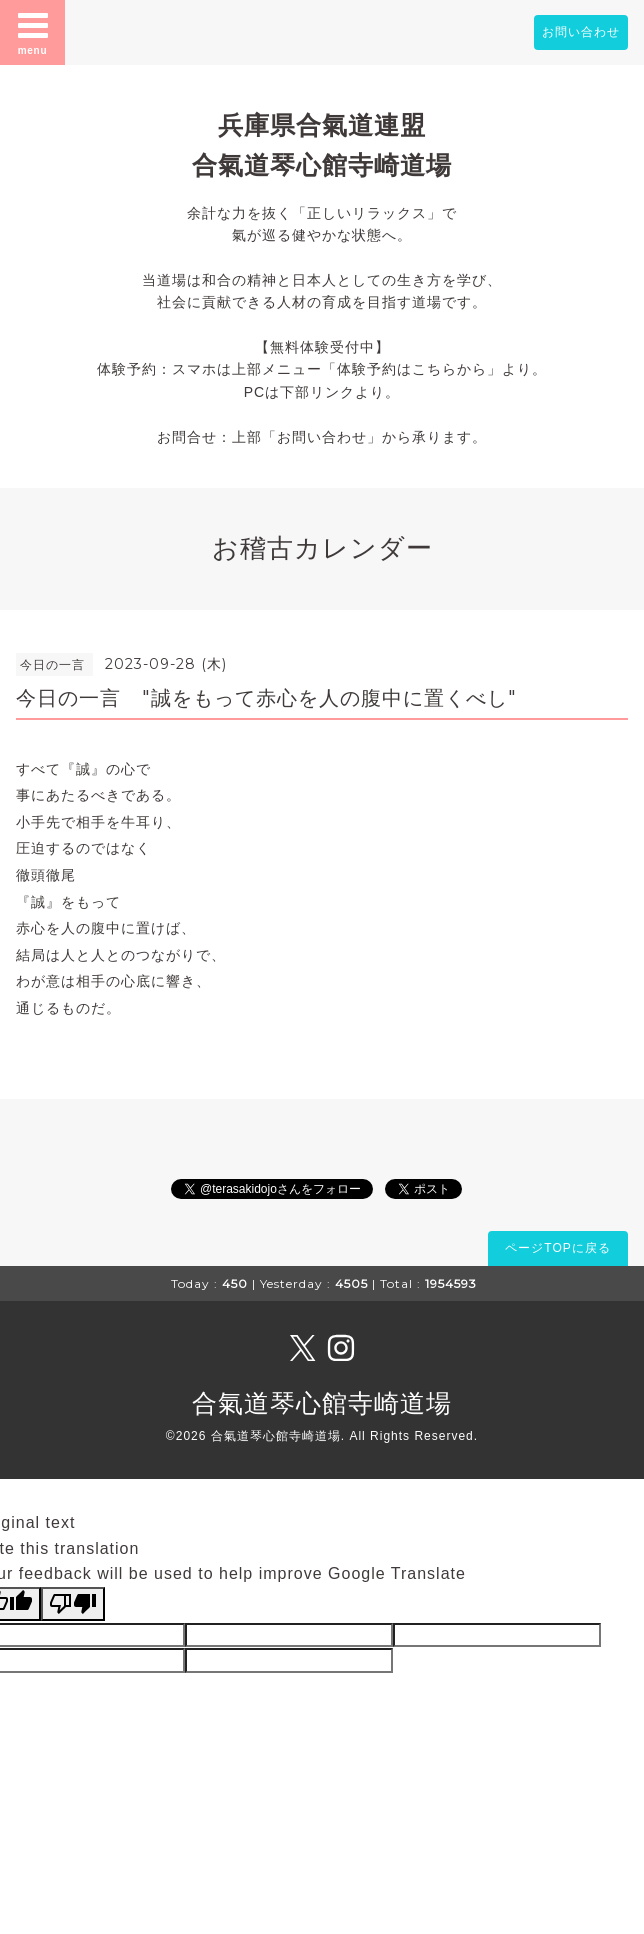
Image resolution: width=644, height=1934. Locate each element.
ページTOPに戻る (557, 1248)
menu (33, 32)
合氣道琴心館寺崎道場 (322, 1403)
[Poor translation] (73, 1604)
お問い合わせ (581, 32)
